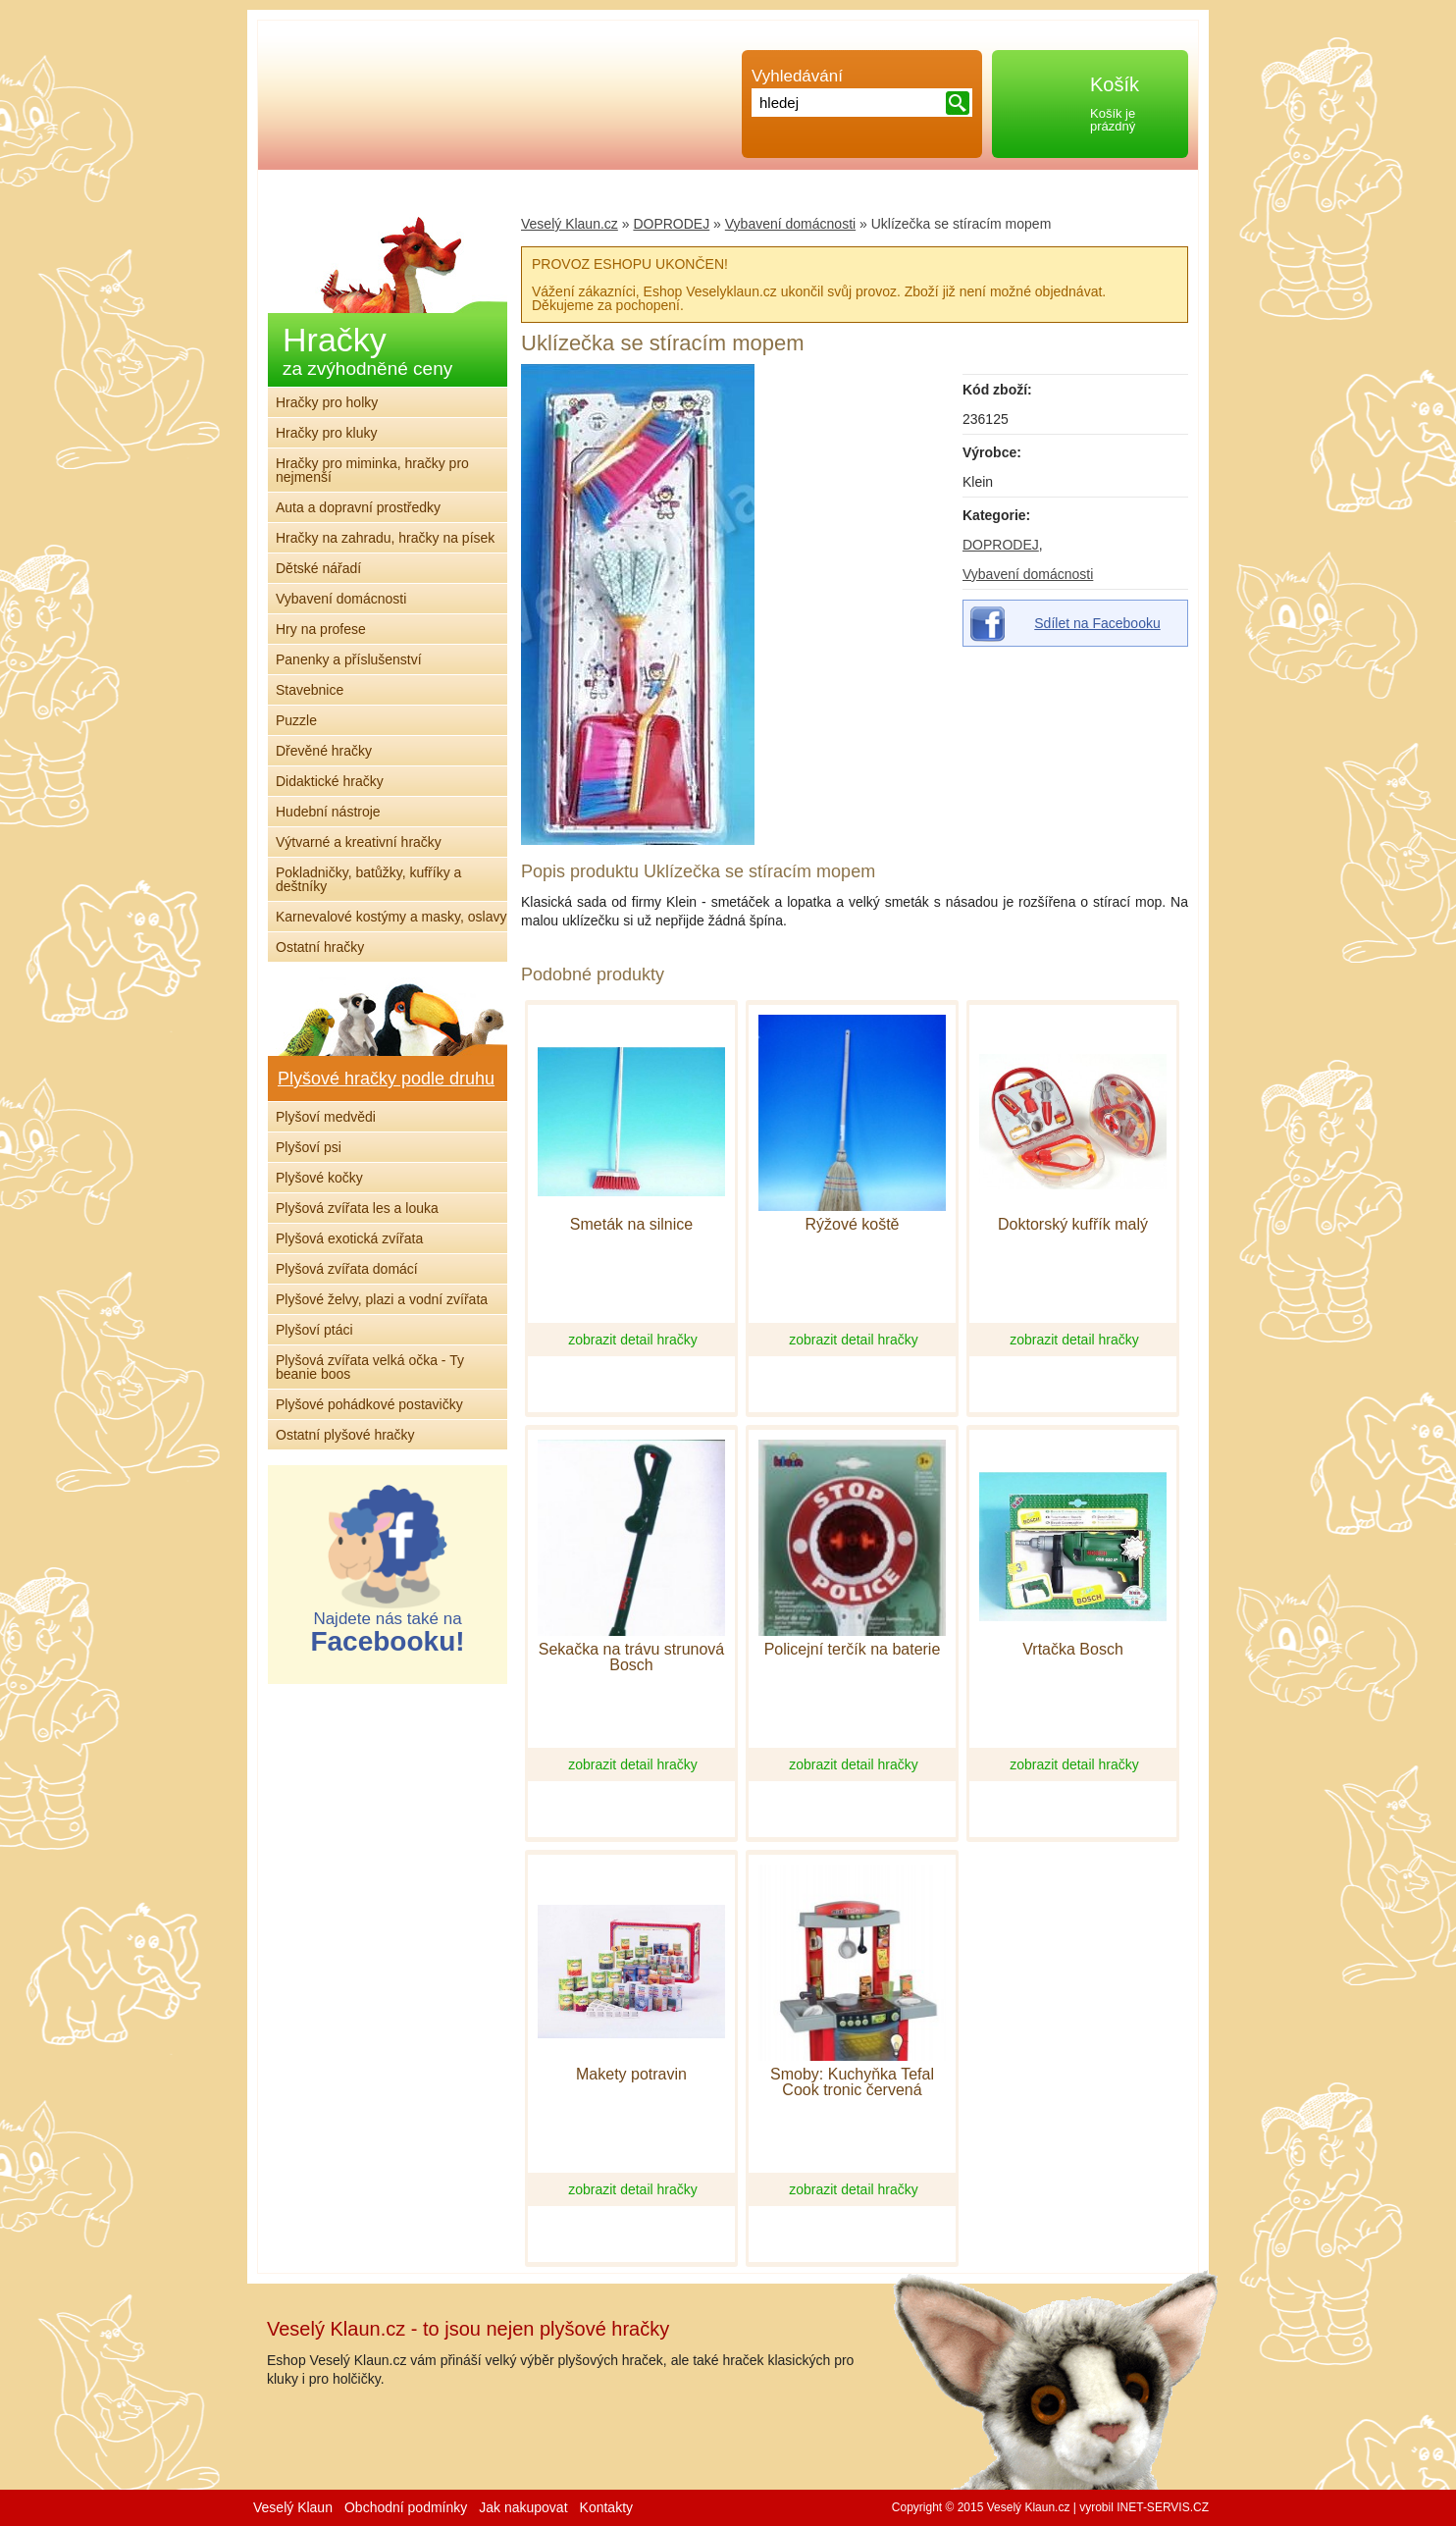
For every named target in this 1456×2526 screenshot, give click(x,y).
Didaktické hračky (330, 781)
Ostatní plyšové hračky (345, 1435)
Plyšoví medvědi (326, 1117)
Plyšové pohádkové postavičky (369, 1404)
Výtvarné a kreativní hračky (359, 842)
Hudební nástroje (328, 811)
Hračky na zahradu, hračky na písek (385, 538)
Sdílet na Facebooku (1097, 623)
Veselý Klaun (293, 2507)
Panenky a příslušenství (349, 659)
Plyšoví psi (308, 1147)
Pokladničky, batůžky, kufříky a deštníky (368, 879)
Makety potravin (631, 2074)
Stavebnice (309, 690)
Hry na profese (321, 629)
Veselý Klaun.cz (569, 224)
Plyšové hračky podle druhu (386, 1078)
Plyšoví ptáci (314, 1330)
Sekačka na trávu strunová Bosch (631, 1657)
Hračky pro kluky (326, 433)
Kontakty (606, 2507)
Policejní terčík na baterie (852, 1650)
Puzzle (296, 720)
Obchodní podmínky (405, 2507)
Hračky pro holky (327, 402)
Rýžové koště (852, 1225)
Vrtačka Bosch (1072, 1650)
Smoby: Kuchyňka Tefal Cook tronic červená (852, 2082)
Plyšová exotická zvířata (349, 1238)
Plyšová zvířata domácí (347, 1269)
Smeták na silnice (631, 1225)
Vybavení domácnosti (1027, 574)
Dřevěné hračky (324, 751)
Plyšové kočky (319, 1177)
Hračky (367, 350)
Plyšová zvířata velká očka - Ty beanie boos (370, 1367)
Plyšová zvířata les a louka (357, 1208)
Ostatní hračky (320, 947)
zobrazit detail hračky (633, 1339)
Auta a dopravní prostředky (358, 507)
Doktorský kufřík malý (1073, 1225)
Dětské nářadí (318, 568)
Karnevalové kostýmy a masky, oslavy (391, 916)
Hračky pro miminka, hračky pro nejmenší (372, 470)
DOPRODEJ (1000, 545)
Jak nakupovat (523, 2507)
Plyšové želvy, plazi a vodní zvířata (382, 1299)
